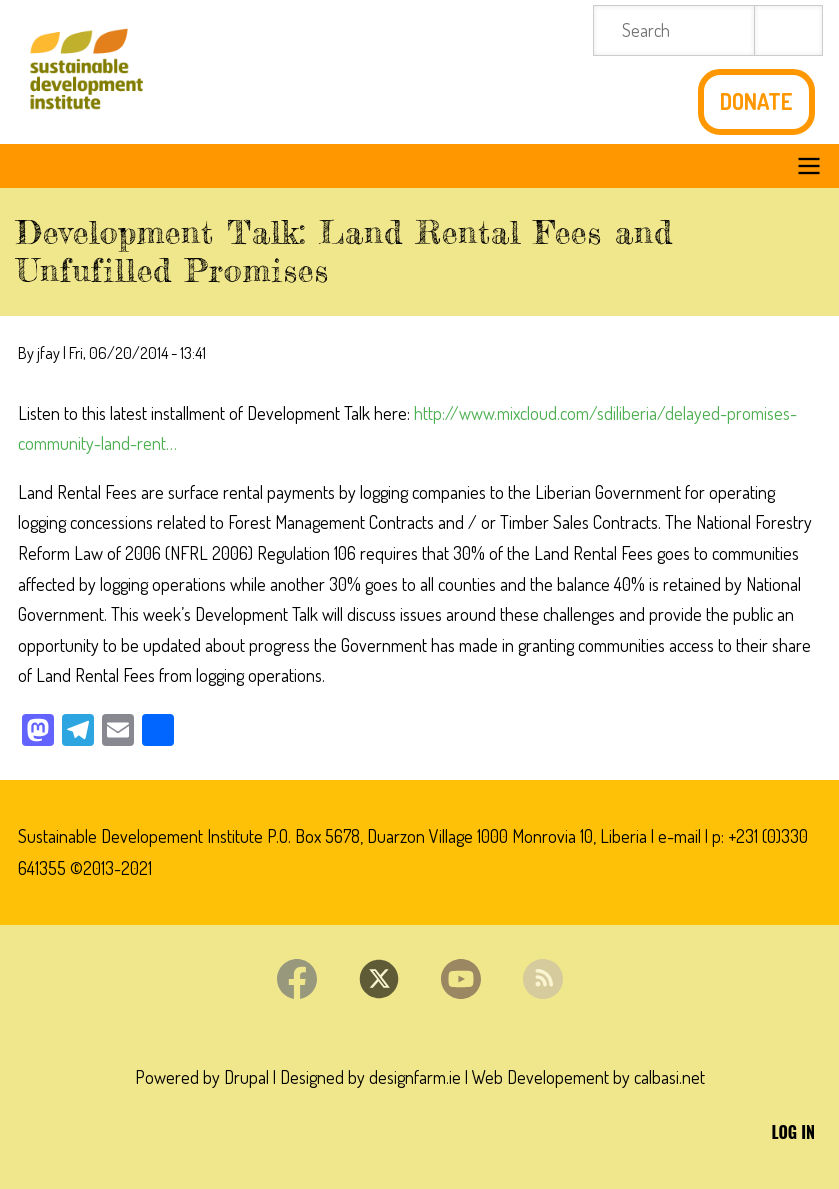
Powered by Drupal (202, 1077)
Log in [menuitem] (793, 1132)
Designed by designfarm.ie (370, 1077)
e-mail (679, 836)
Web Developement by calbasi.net (588, 1077)
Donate (756, 101)
